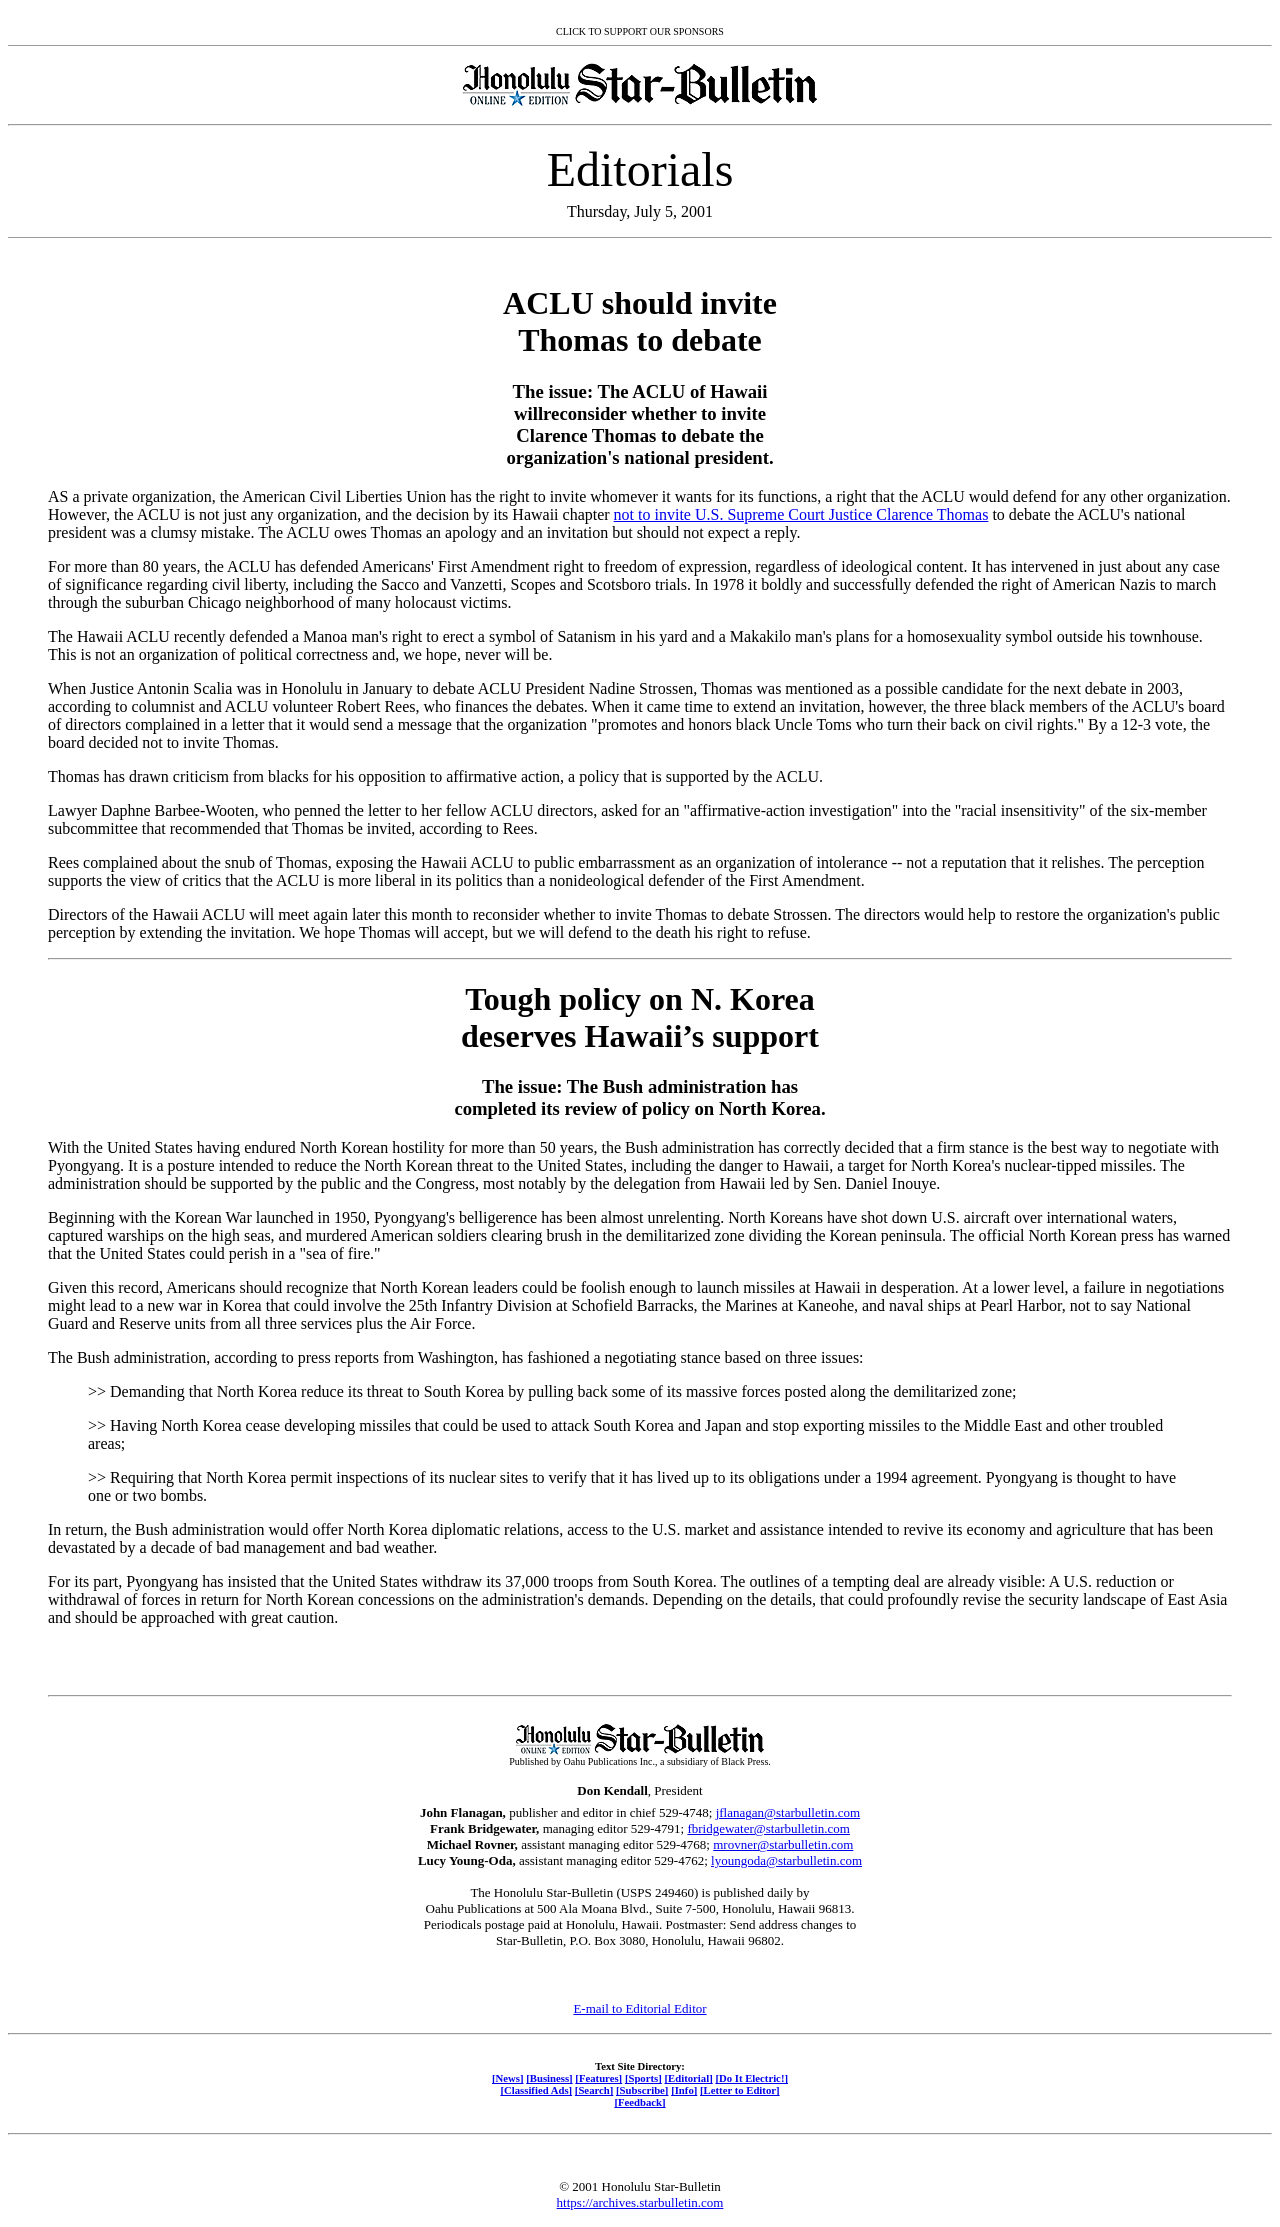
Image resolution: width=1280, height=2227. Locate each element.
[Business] (549, 2078)
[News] (508, 2078)
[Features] (598, 2078)
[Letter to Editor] (740, 2090)
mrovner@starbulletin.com (783, 1844)
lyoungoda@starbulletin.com (786, 1860)
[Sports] (643, 2078)
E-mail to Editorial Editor (639, 2008)
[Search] (594, 2090)
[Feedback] (639, 2102)
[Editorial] (688, 2078)
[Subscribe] (642, 2090)
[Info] (684, 2090)
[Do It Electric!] (751, 2078)
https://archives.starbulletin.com (640, 2202)
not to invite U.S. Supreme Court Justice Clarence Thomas (801, 514)
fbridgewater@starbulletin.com (768, 1828)
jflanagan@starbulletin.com (788, 1812)
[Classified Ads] (536, 2090)
